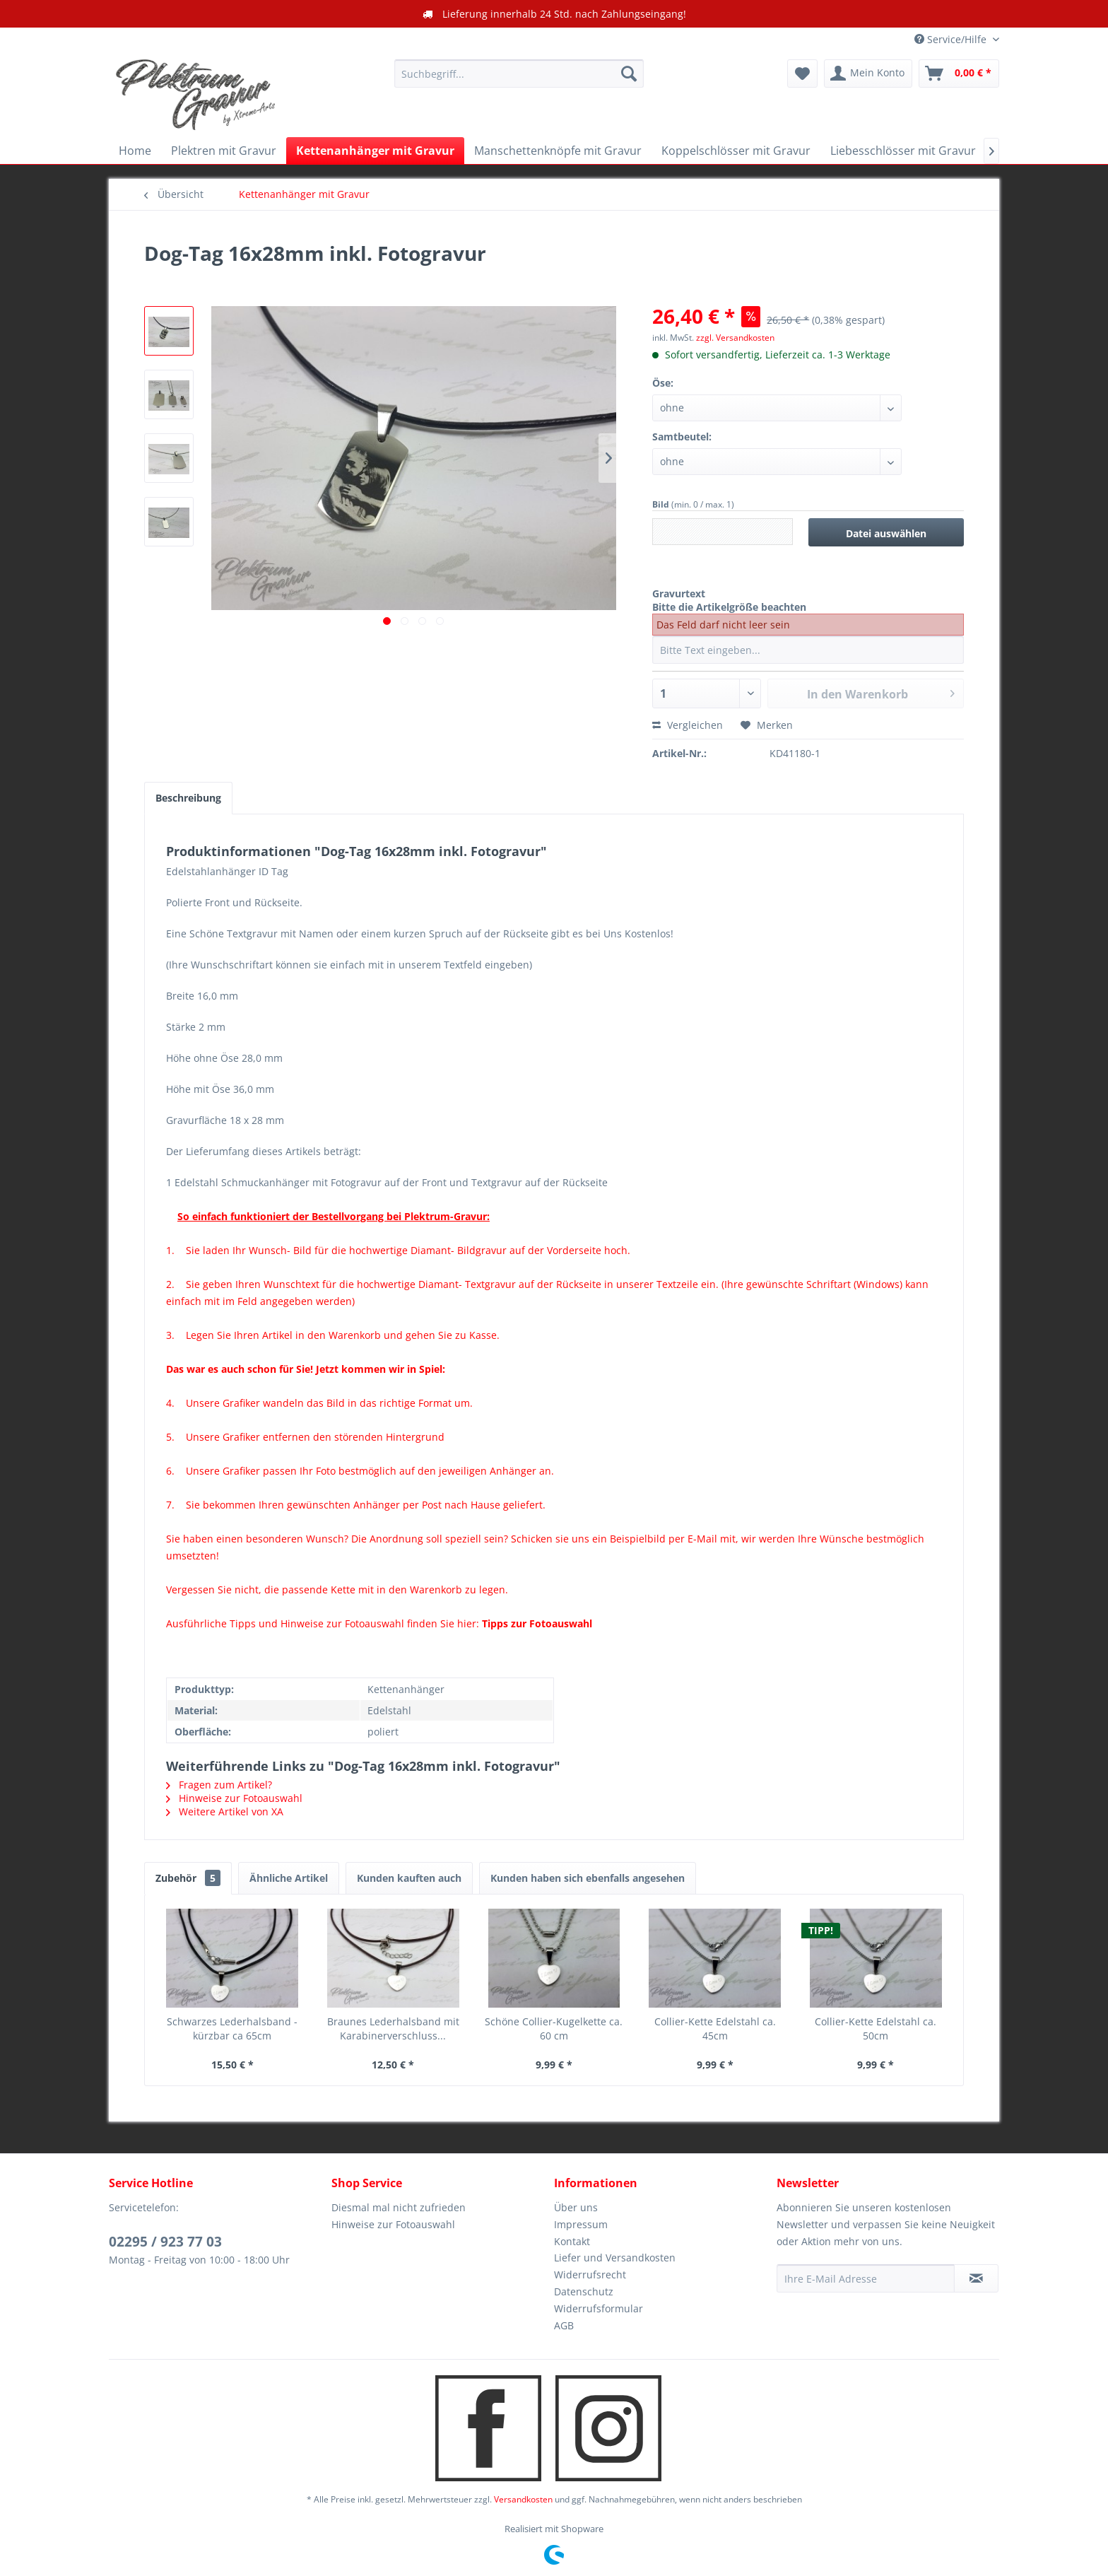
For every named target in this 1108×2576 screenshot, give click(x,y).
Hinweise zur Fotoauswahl (234, 1798)
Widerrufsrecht (590, 2274)
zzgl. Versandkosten (735, 338)
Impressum (581, 2224)
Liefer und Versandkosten (615, 2257)
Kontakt (572, 2241)
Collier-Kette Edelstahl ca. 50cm (875, 2028)
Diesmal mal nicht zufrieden (398, 2207)
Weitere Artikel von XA (224, 1811)
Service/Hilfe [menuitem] (951, 39)
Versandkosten (523, 2499)
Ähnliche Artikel (288, 1878)
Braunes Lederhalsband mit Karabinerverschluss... (393, 2028)
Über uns (576, 2207)
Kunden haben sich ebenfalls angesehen (587, 1878)
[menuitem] (519, 73)
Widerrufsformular (598, 2308)
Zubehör (187, 1878)
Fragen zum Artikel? (219, 1784)
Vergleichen (687, 725)
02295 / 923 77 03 (165, 2241)
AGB (564, 2325)
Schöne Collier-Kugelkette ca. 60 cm (554, 2028)
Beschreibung (188, 797)
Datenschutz (583, 2291)
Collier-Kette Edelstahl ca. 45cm (715, 2028)
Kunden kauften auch (409, 1878)
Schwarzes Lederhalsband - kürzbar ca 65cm (232, 2028)
